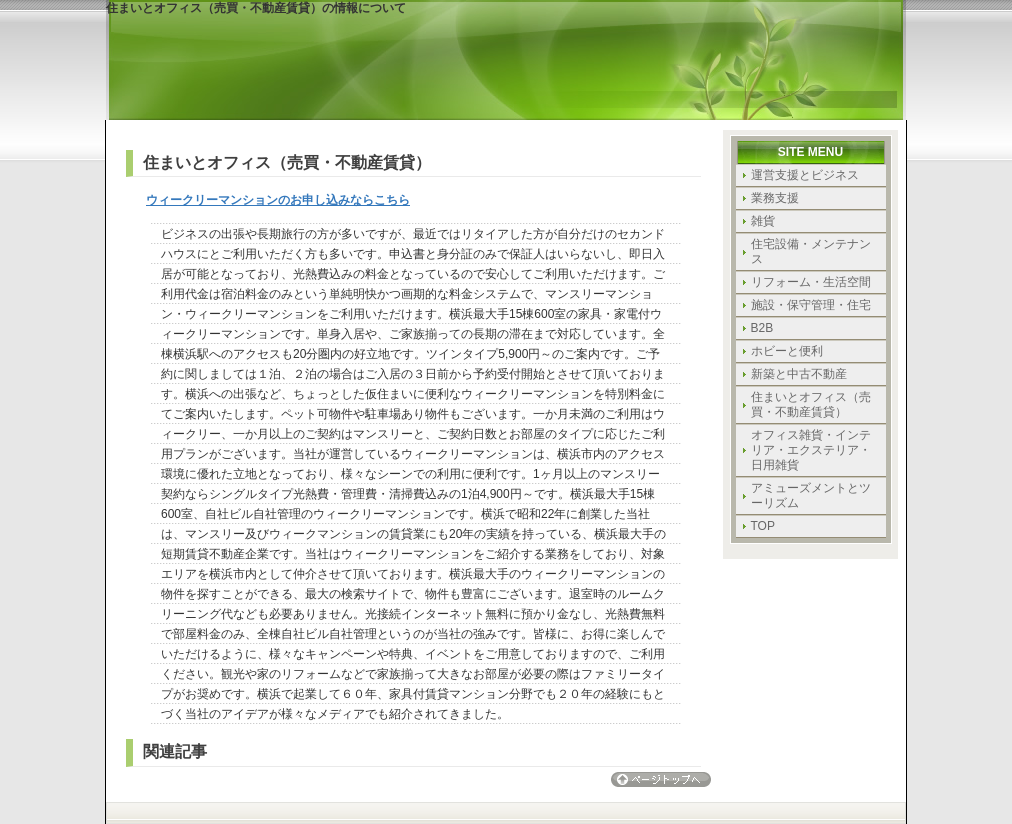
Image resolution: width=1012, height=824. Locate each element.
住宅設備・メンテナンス (811, 251)
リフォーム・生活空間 (811, 282)
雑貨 (763, 221)
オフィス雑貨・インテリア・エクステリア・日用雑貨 (811, 450)
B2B (762, 328)
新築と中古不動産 (799, 374)
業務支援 (775, 198)
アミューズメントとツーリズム (811, 495)
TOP (763, 526)
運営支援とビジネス (805, 175)
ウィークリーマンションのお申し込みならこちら (278, 200)
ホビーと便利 (787, 351)
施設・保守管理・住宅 (811, 305)
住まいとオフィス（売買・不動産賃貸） (811, 404)
